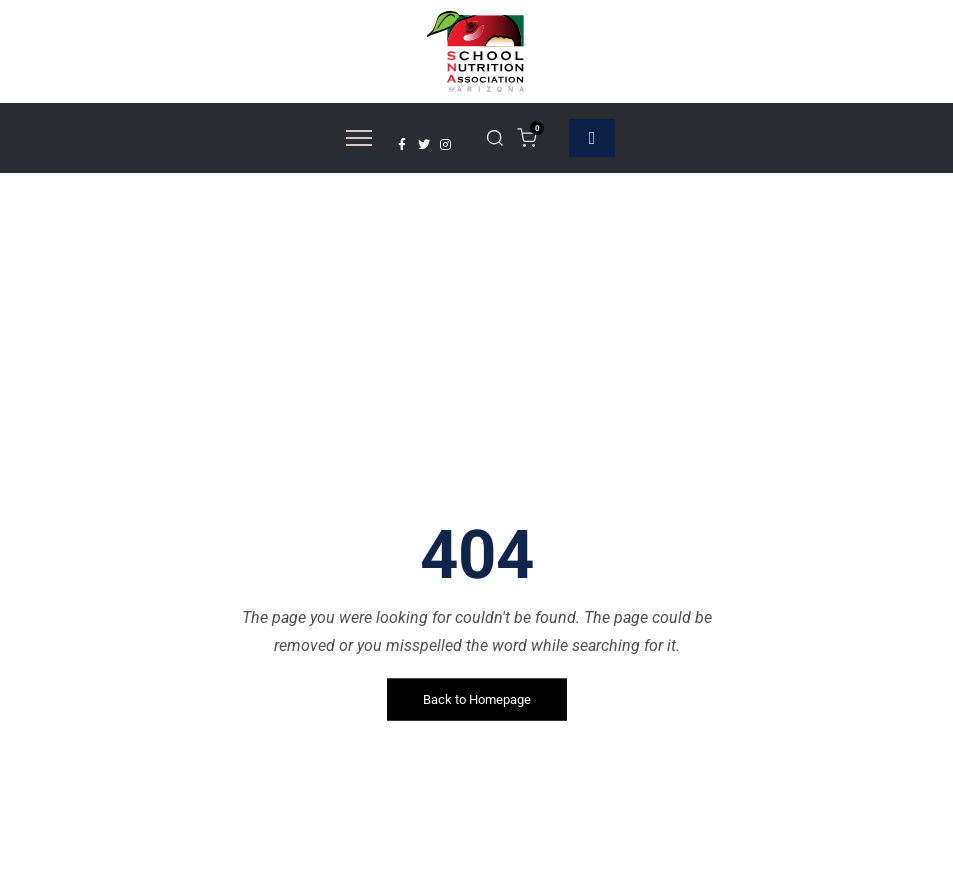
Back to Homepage (477, 699)
